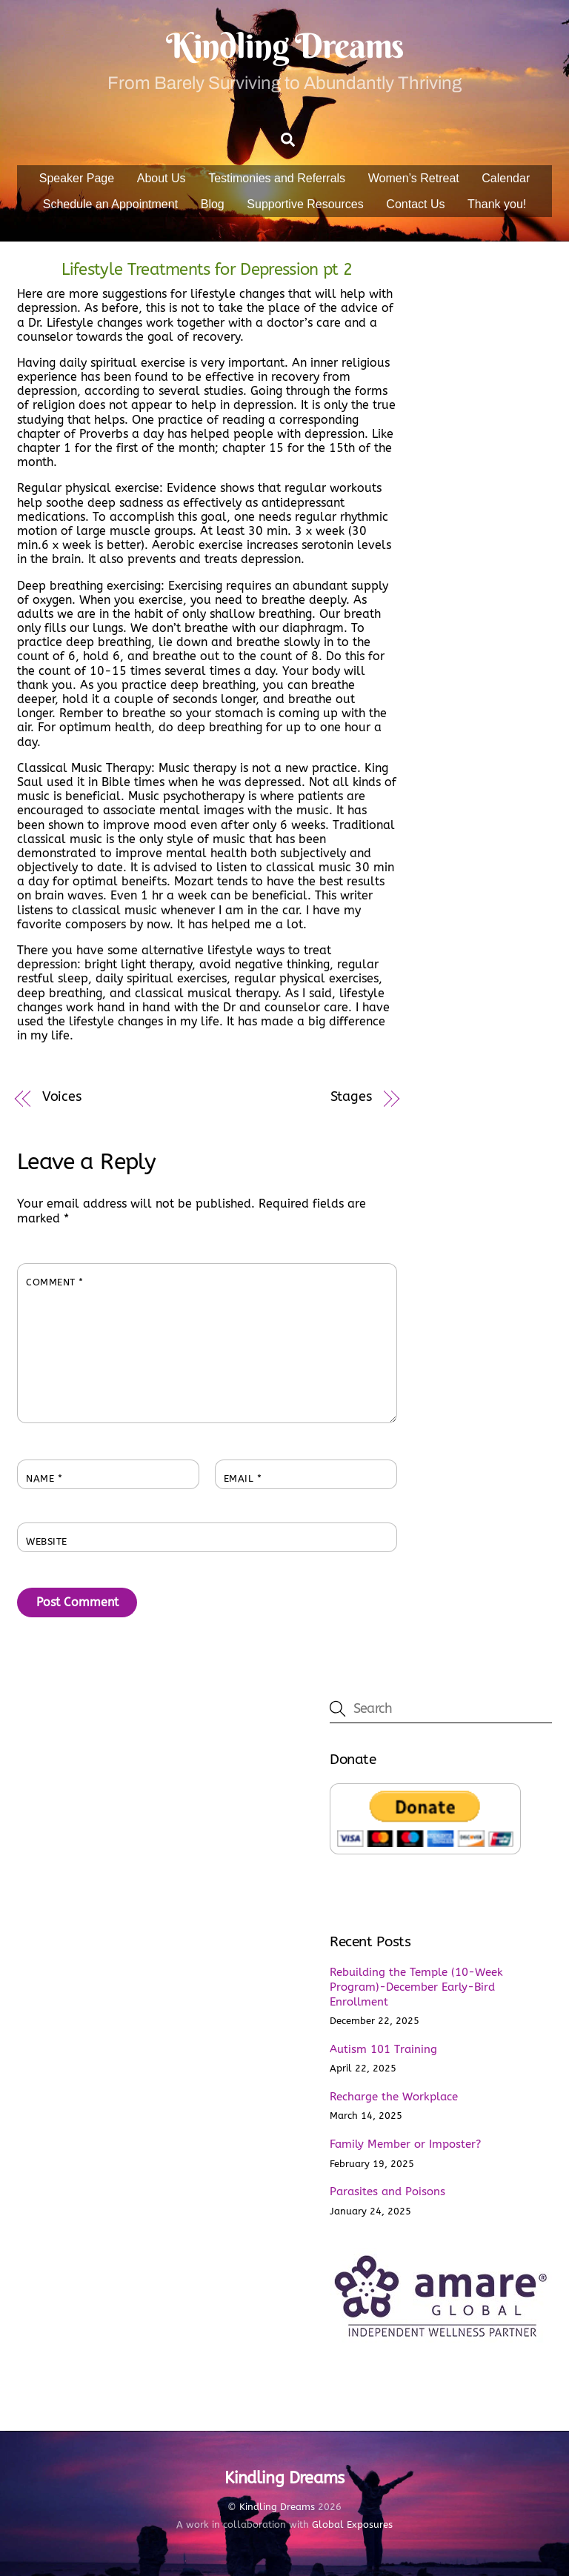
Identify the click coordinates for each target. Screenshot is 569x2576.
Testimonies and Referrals (276, 178)
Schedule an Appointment (110, 204)
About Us (161, 178)
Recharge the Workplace (394, 2096)
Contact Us (415, 204)
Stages (351, 1097)
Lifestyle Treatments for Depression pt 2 (206, 269)
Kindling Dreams (277, 2506)
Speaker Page (76, 178)
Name (44, 1478)
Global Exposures (352, 2524)
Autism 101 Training (383, 2049)
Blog (212, 204)
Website (46, 1541)
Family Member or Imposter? (405, 2144)
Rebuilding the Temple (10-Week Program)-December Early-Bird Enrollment (416, 1987)
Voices (61, 1097)
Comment (55, 1282)
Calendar (506, 178)
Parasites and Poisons (387, 2191)
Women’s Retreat (413, 178)
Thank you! (496, 204)
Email (243, 1478)
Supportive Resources (305, 204)
